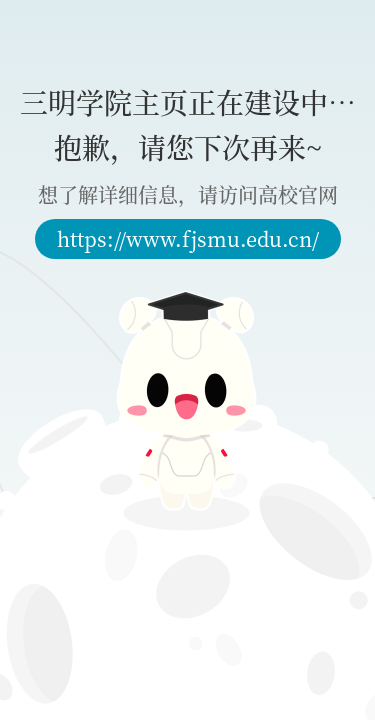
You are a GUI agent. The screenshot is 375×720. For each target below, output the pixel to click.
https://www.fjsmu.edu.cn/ (188, 238)
